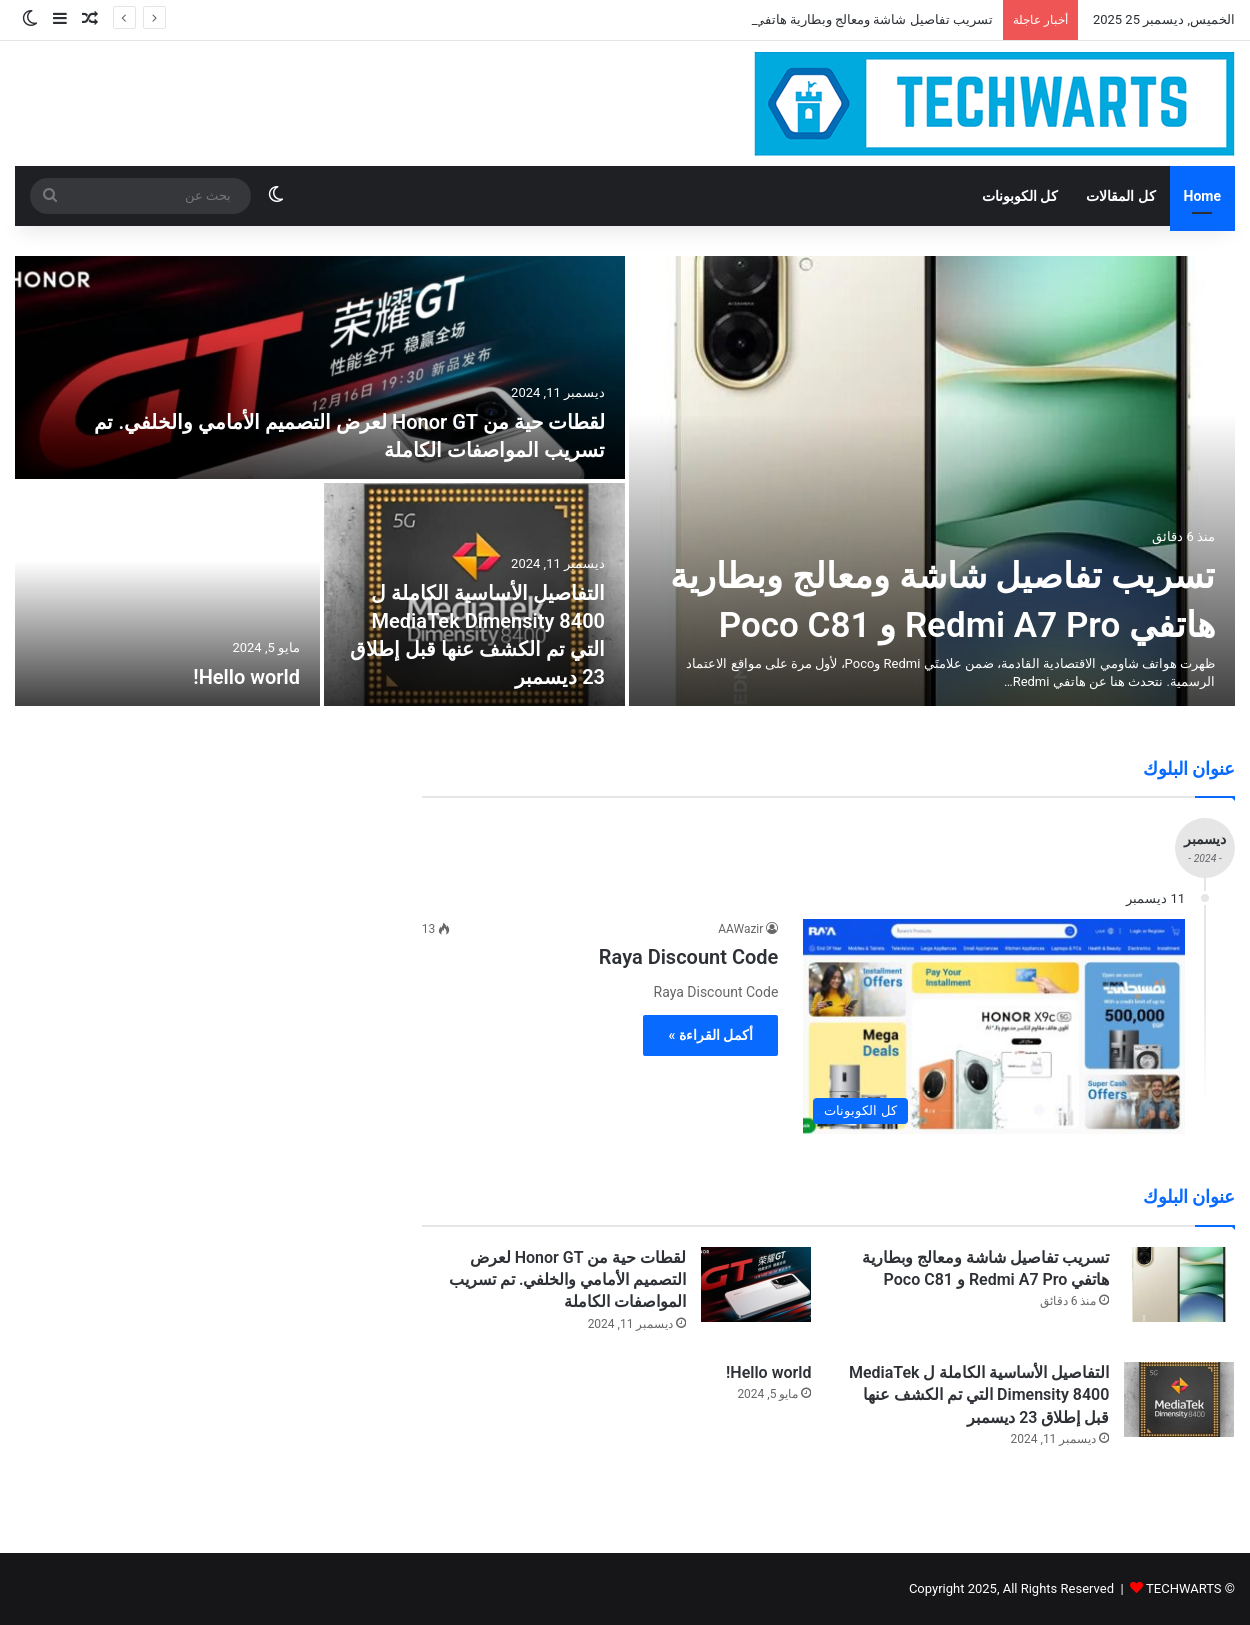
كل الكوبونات (1020, 196)
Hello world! (246, 677)
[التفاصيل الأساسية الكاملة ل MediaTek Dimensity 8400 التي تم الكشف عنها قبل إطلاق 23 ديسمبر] (1179, 1399)
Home (1202, 196)
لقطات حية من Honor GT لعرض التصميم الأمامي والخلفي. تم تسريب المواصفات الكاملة (567, 1280)
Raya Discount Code (689, 957)
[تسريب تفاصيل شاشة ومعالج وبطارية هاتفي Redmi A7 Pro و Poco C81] (932, 481)
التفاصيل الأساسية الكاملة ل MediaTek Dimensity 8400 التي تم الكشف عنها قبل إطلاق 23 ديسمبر (979, 1395)
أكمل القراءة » (710, 1035)
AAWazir (740, 929)
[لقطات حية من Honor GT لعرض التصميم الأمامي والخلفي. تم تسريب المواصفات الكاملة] (320, 367)
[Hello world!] (167, 594)
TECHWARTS (1184, 1588)
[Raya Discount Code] (994, 1026)
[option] (625, 481)
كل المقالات (1120, 196)
